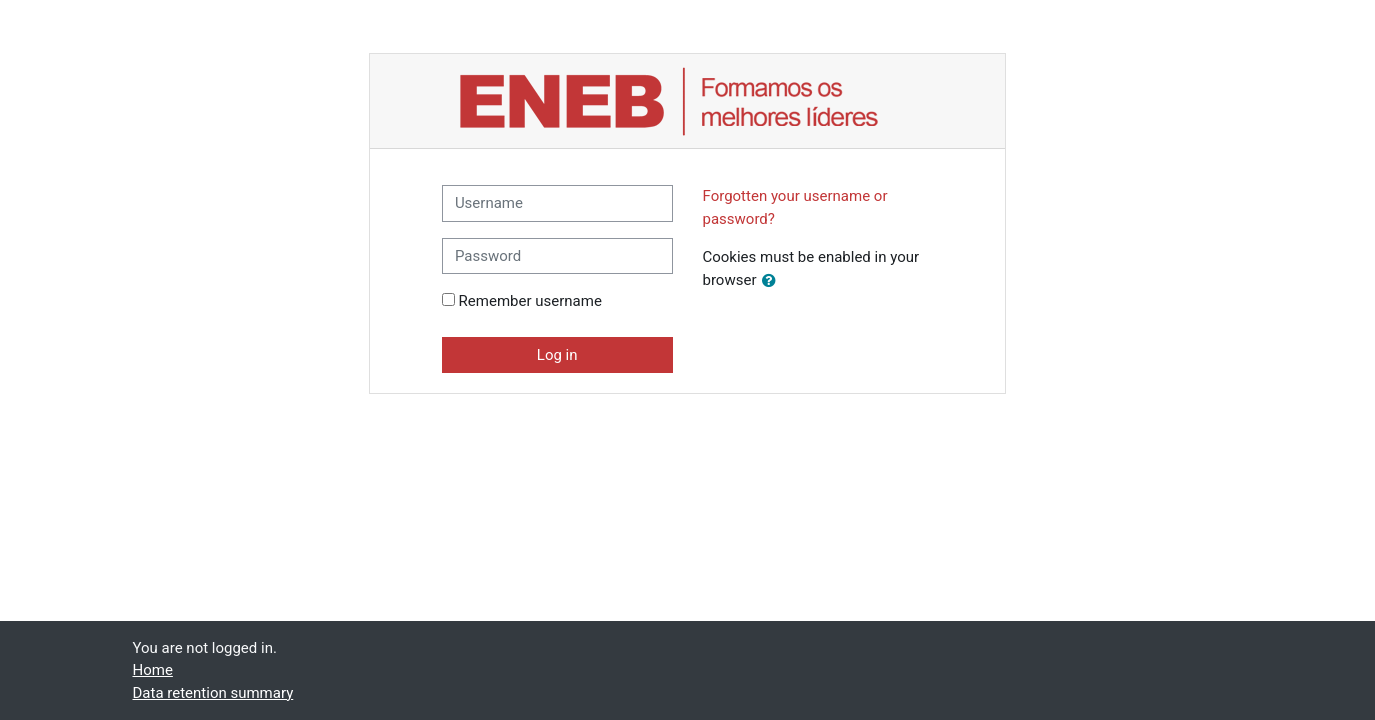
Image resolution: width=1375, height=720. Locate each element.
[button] (773, 281)
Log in (557, 355)
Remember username (530, 301)
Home (153, 670)
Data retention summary (213, 693)
